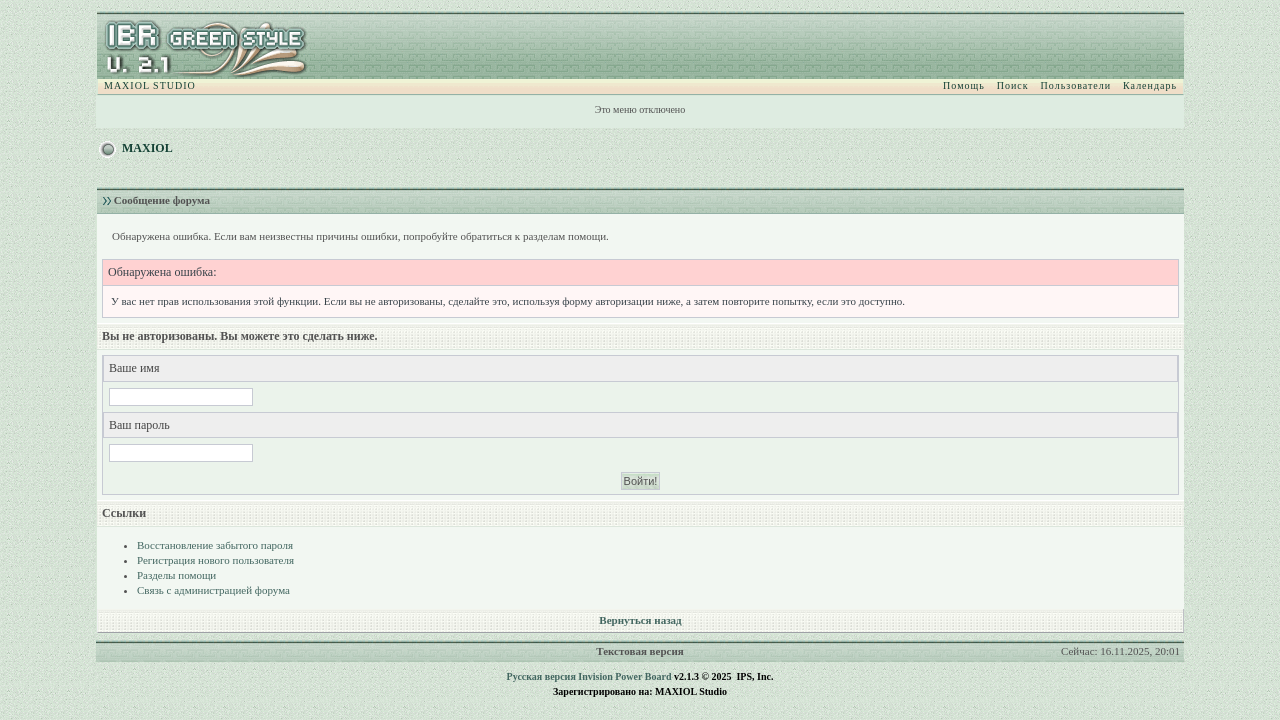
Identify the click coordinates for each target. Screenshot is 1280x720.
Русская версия (541, 676)
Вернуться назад (640, 620)
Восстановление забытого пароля (215, 545)
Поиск (1013, 85)
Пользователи (1076, 85)
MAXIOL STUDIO (150, 85)
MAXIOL (147, 148)
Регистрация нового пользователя (215, 560)
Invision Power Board (624, 676)
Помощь (964, 85)
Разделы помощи (176, 575)
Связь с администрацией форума (213, 590)
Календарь (1150, 85)
